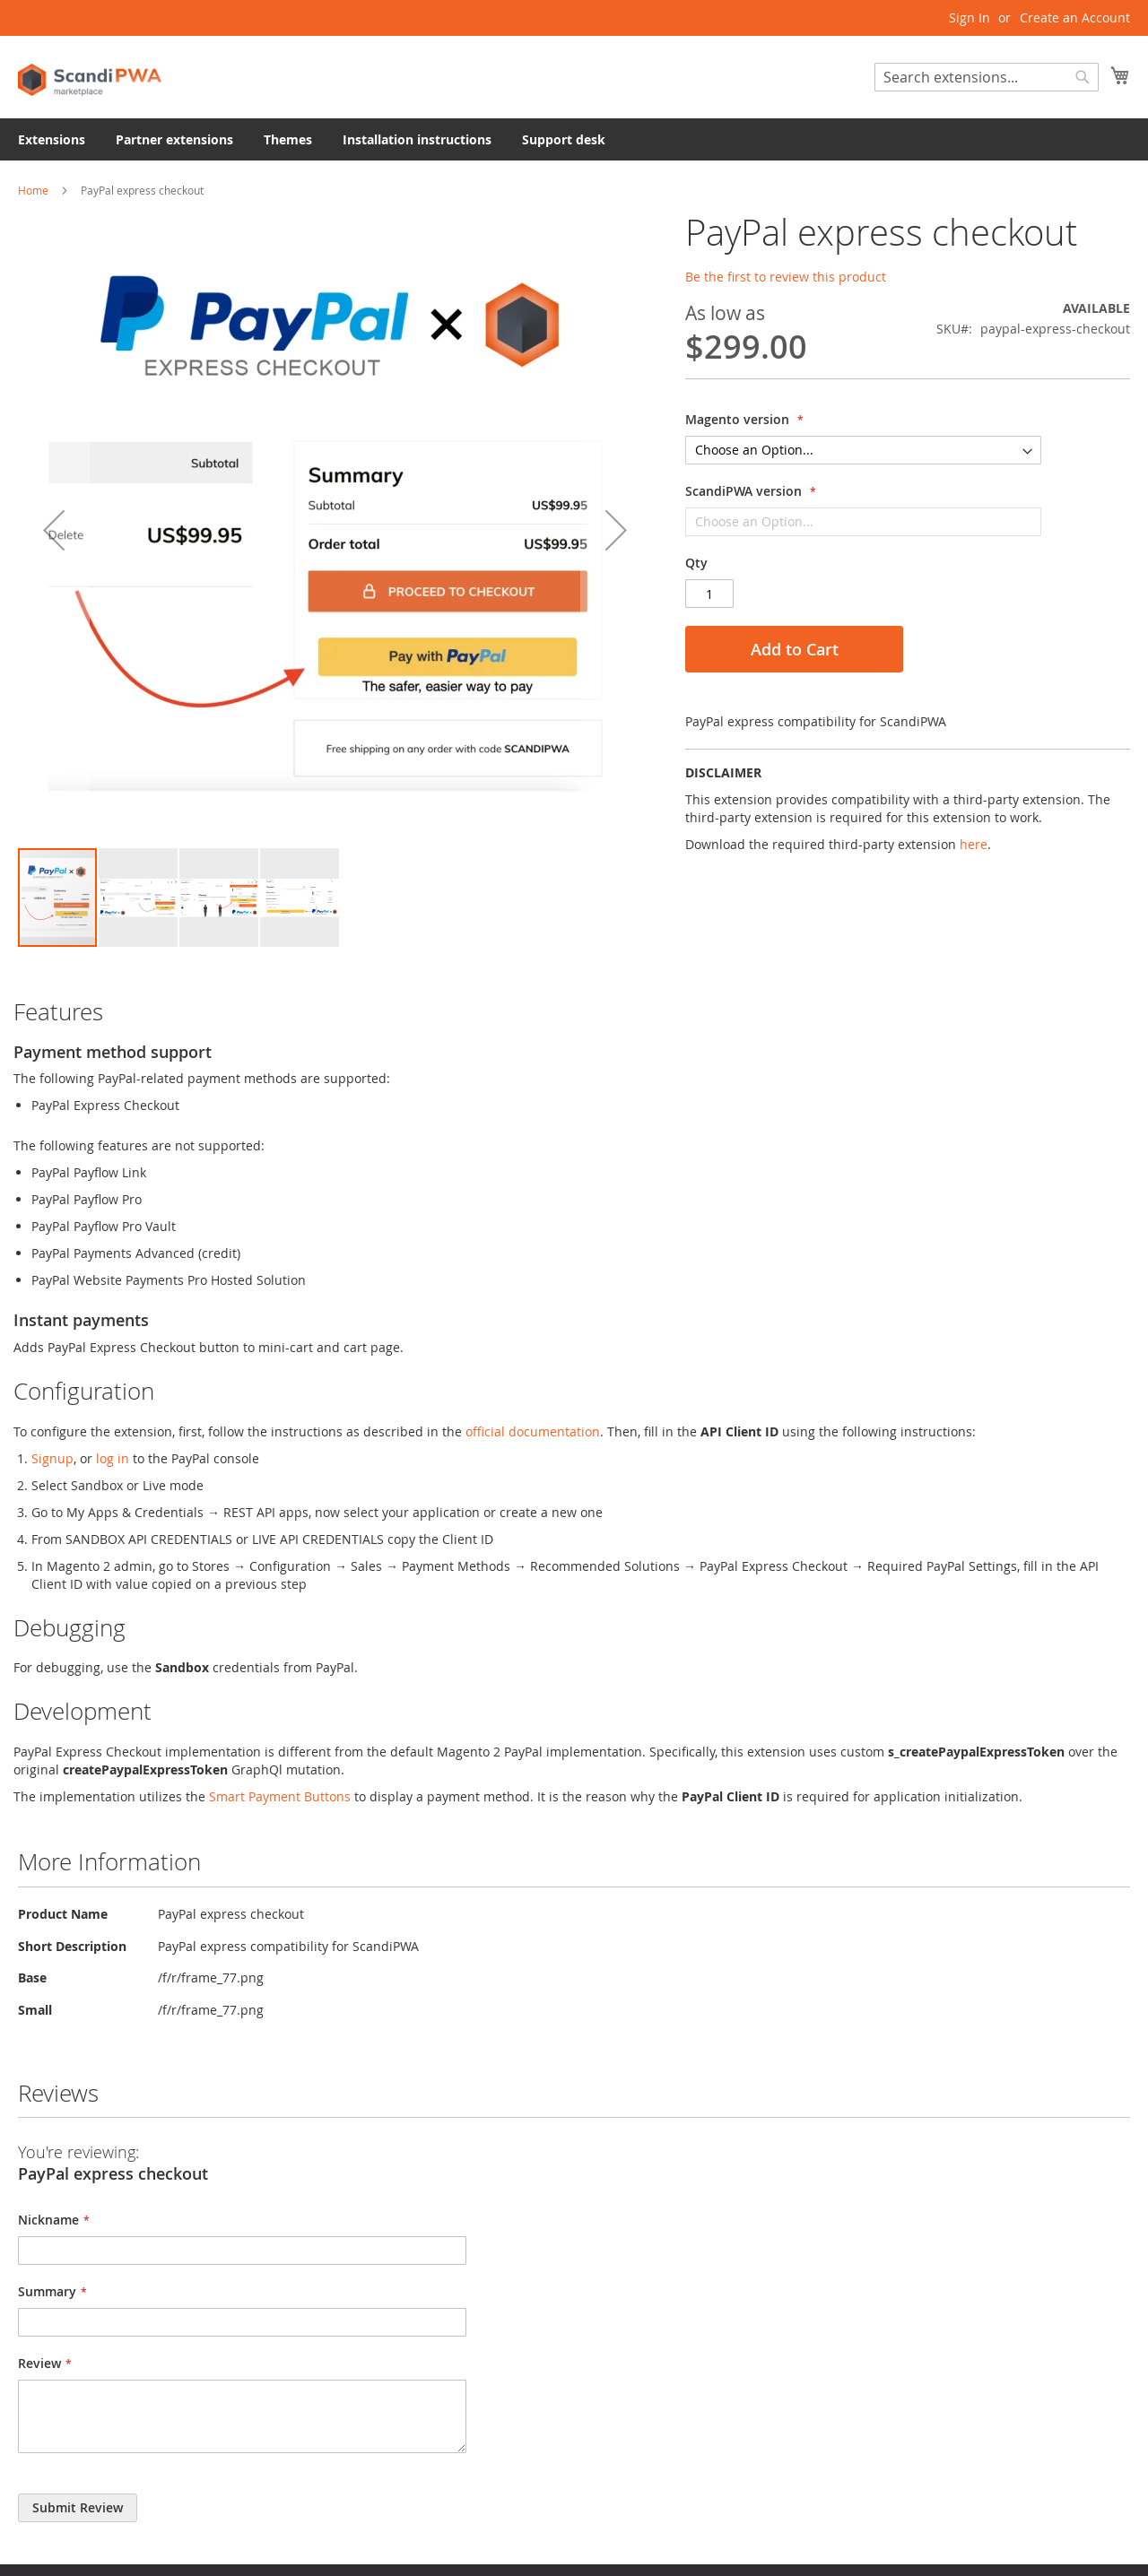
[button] (54, 529)
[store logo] (89, 76)
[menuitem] (51, 139)
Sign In (969, 17)
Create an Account (1075, 17)
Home (33, 190)
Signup (52, 1458)
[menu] (574, 139)
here (973, 844)
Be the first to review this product (785, 276)
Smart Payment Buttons (280, 1796)
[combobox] (986, 77)
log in (112, 1458)
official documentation (532, 1431)
